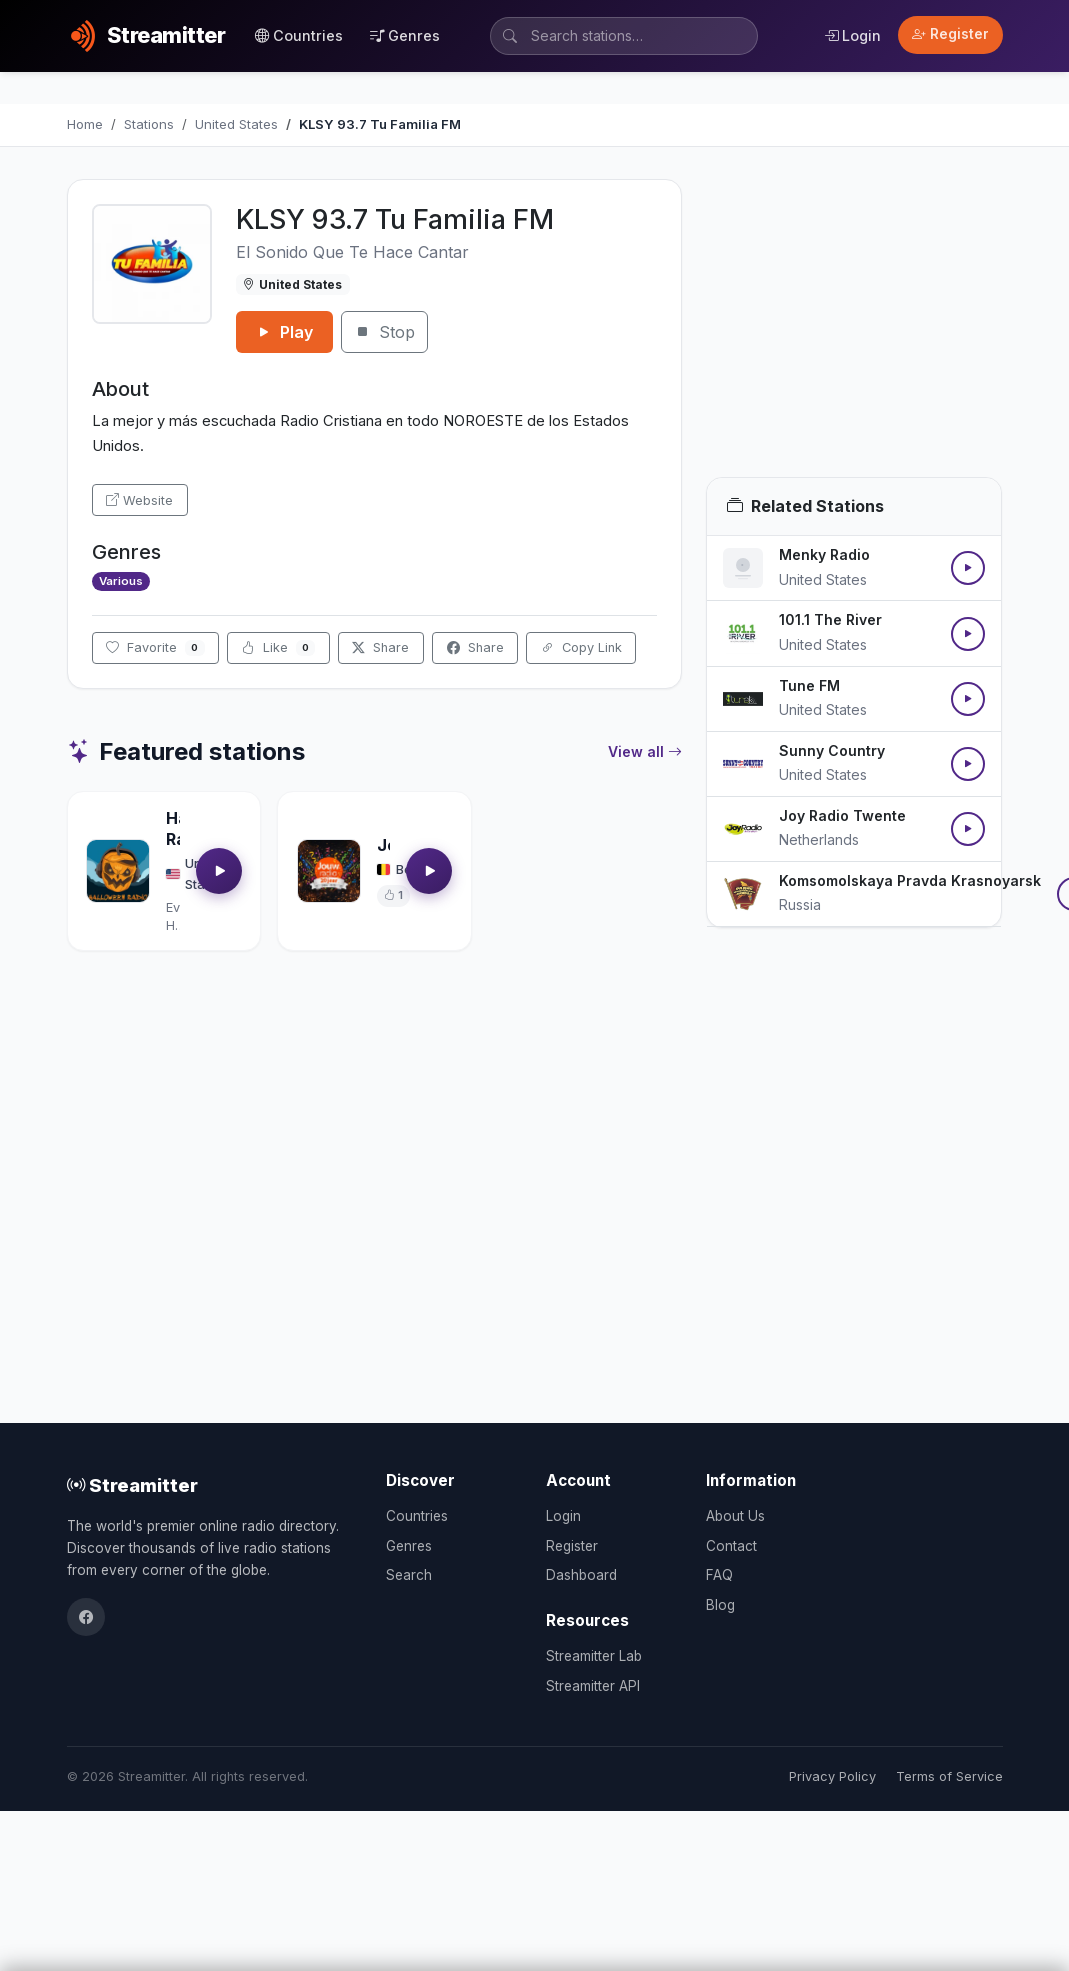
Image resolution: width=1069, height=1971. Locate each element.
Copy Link (581, 647)
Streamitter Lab (594, 1656)
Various (121, 581)
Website (139, 500)
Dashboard (581, 1575)
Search (409, 1575)
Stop (384, 332)
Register (950, 34)
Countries (299, 35)
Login (852, 35)
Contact (731, 1546)
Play (284, 332)
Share (380, 647)
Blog (720, 1605)
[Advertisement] (854, 328)
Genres (405, 35)
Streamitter (132, 1485)
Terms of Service (949, 1776)
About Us (735, 1516)
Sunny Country (832, 750)
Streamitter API (593, 1686)
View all (645, 752)
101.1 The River (830, 619)
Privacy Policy (832, 1776)
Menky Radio (824, 554)
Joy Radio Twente (842, 815)
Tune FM (809, 685)
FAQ (719, 1575)
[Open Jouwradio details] (329, 871)
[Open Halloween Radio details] (118, 871)
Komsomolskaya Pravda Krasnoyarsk (910, 880)
